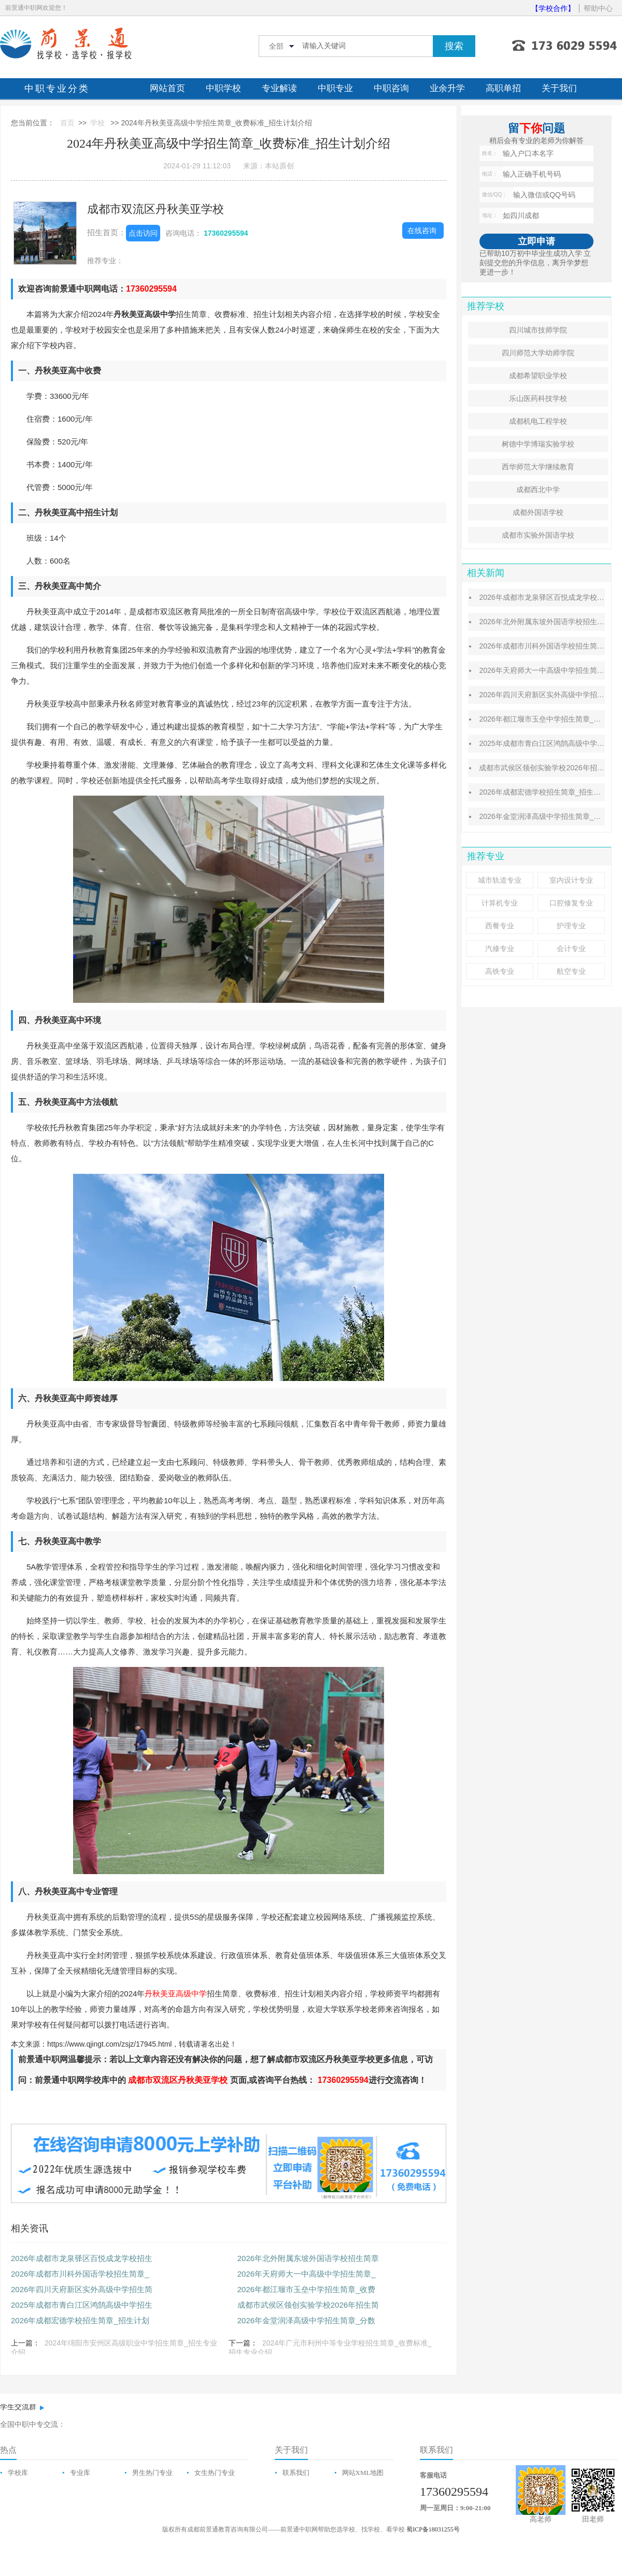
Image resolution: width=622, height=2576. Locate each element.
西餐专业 (499, 926)
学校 (97, 123)
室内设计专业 (571, 880)
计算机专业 (500, 903)
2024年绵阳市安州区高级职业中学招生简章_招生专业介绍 (114, 2347)
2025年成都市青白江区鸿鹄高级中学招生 (81, 2304)
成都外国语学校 (538, 512)
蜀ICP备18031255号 (433, 2529)
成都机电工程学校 (538, 421)
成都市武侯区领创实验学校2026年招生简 (308, 2304)
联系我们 (295, 2473)
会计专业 (571, 948)
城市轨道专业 (499, 880)
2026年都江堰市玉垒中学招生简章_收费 (306, 2289)
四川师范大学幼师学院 (538, 353)
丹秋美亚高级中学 (176, 1993)
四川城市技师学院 (538, 330)
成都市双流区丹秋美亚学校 (155, 209)
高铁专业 (499, 971)
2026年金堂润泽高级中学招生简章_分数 (306, 2320)
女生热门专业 (214, 2473)
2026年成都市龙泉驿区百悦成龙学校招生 (81, 2258)
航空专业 (571, 971)
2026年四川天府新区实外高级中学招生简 (81, 2289)
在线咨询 (421, 230)
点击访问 (143, 233)
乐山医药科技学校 (538, 398)
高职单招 (503, 88)
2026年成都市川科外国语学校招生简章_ (80, 2273)
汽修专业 (499, 948)
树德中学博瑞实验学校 (538, 444)
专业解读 (279, 88)
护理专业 (571, 926)
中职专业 (335, 88)
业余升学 (447, 88)
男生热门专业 (152, 2473)
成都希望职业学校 (538, 375)
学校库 (18, 2473)
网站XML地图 (363, 2473)
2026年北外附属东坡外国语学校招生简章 (308, 2258)
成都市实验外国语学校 (538, 535)
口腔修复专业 (571, 903)
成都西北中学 (538, 489)
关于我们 (559, 88)
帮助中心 (598, 8)
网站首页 (167, 88)
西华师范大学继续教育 (538, 467)
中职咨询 (391, 88)
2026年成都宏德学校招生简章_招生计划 (80, 2320)
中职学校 (223, 88)
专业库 (80, 2473)
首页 (67, 123)
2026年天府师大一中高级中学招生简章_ (306, 2273)
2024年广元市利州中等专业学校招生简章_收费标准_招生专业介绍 (330, 2347)
